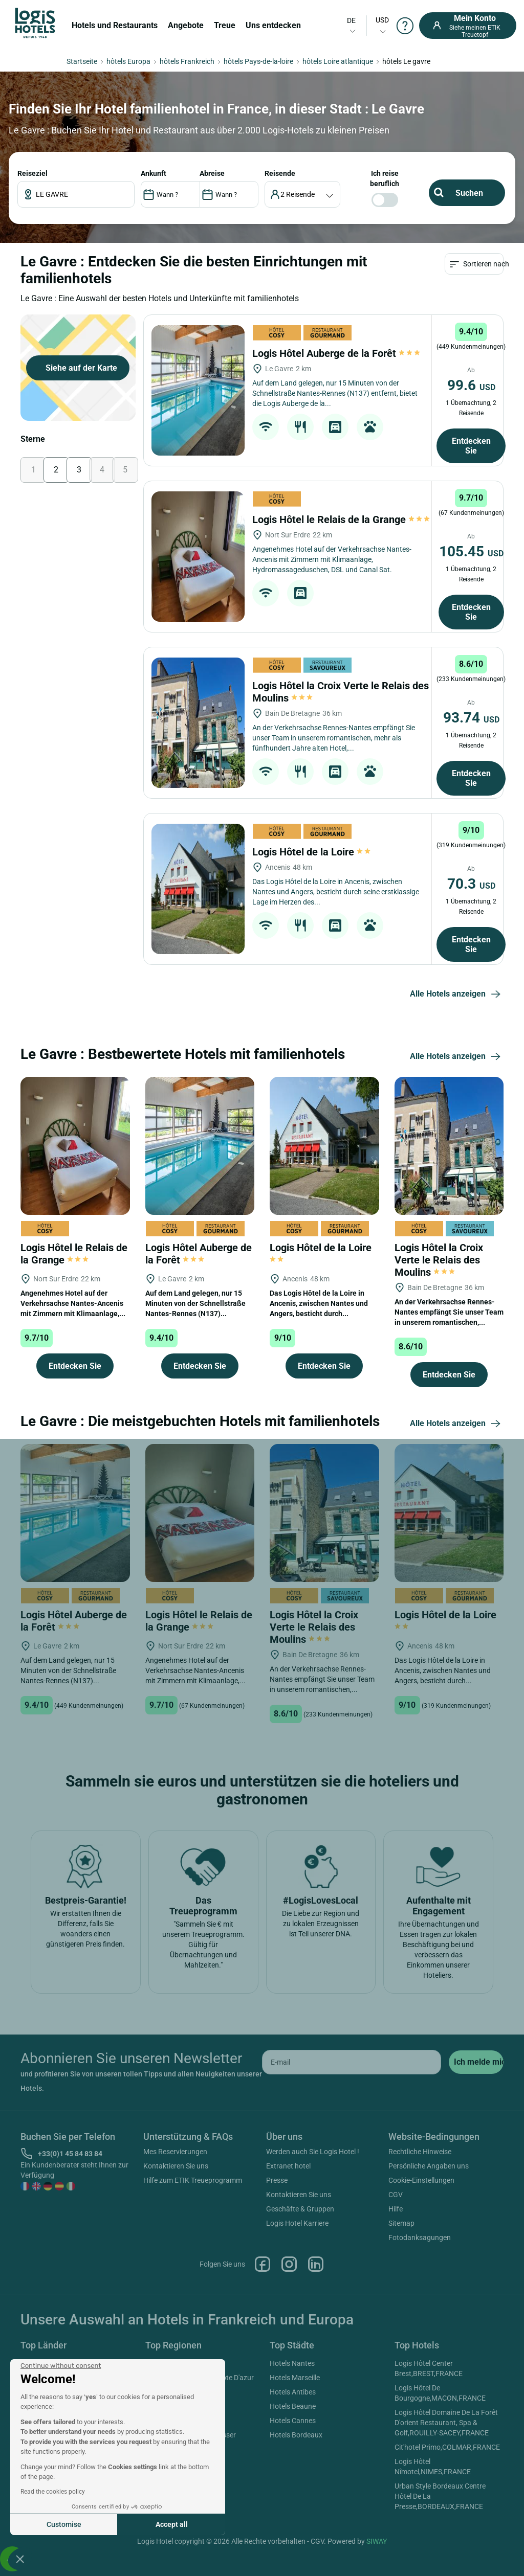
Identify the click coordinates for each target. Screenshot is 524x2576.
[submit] (476, 2062)
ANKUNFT (153, 173)
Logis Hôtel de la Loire (312, 852)
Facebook (262, 2264)
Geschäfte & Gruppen (300, 2209)
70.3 (471, 883)
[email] (351, 2062)
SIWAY (376, 2541)
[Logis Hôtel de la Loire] (198, 889)
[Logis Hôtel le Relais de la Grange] (198, 556)
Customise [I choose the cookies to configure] (64, 2524)
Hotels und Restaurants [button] (115, 25)
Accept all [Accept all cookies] (172, 2524)
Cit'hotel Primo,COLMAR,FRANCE (447, 2447)
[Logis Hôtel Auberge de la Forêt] (198, 390)
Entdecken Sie (471, 446)
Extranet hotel (288, 2166)
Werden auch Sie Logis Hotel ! (312, 2152)
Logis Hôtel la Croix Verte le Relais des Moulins (439, 1259)
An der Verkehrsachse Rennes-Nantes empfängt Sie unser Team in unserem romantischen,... (449, 1312)
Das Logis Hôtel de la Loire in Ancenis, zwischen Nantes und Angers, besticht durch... (319, 1303)
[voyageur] (303, 194)
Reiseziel (32, 173)
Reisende (280, 173)
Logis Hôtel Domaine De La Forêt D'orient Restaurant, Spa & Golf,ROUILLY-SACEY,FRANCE (446, 2422)
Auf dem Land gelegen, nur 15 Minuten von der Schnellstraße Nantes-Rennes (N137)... (195, 1303)
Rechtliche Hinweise (419, 2152)
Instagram (289, 2264)
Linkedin (316, 2264)
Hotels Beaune (293, 2406)
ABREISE (212, 173)
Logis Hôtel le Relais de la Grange (341, 519)
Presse (277, 2180)
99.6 (471, 385)
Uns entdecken (273, 25)
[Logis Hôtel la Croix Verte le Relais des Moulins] (198, 723)
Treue (224, 25)
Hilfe (395, 2209)
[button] (20, 2558)
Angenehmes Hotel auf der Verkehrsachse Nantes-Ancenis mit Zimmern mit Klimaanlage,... (72, 1303)
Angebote (186, 25)
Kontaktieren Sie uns (175, 2166)
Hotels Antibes (293, 2392)
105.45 (471, 551)
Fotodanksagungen (419, 2237)
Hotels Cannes (293, 2420)
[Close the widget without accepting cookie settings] (60, 2366)
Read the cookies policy (52, 2491)
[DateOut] (229, 194)
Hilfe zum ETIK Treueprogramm (192, 2180)
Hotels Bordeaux (296, 2435)
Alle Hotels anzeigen (457, 994)
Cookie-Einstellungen (421, 2180)
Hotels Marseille (295, 2378)
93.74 (471, 717)
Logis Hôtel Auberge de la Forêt (336, 353)
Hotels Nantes (292, 2363)
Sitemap (401, 2223)
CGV (395, 2194)
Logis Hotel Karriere (297, 2223)
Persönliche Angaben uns (428, 2166)
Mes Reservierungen (175, 2152)
